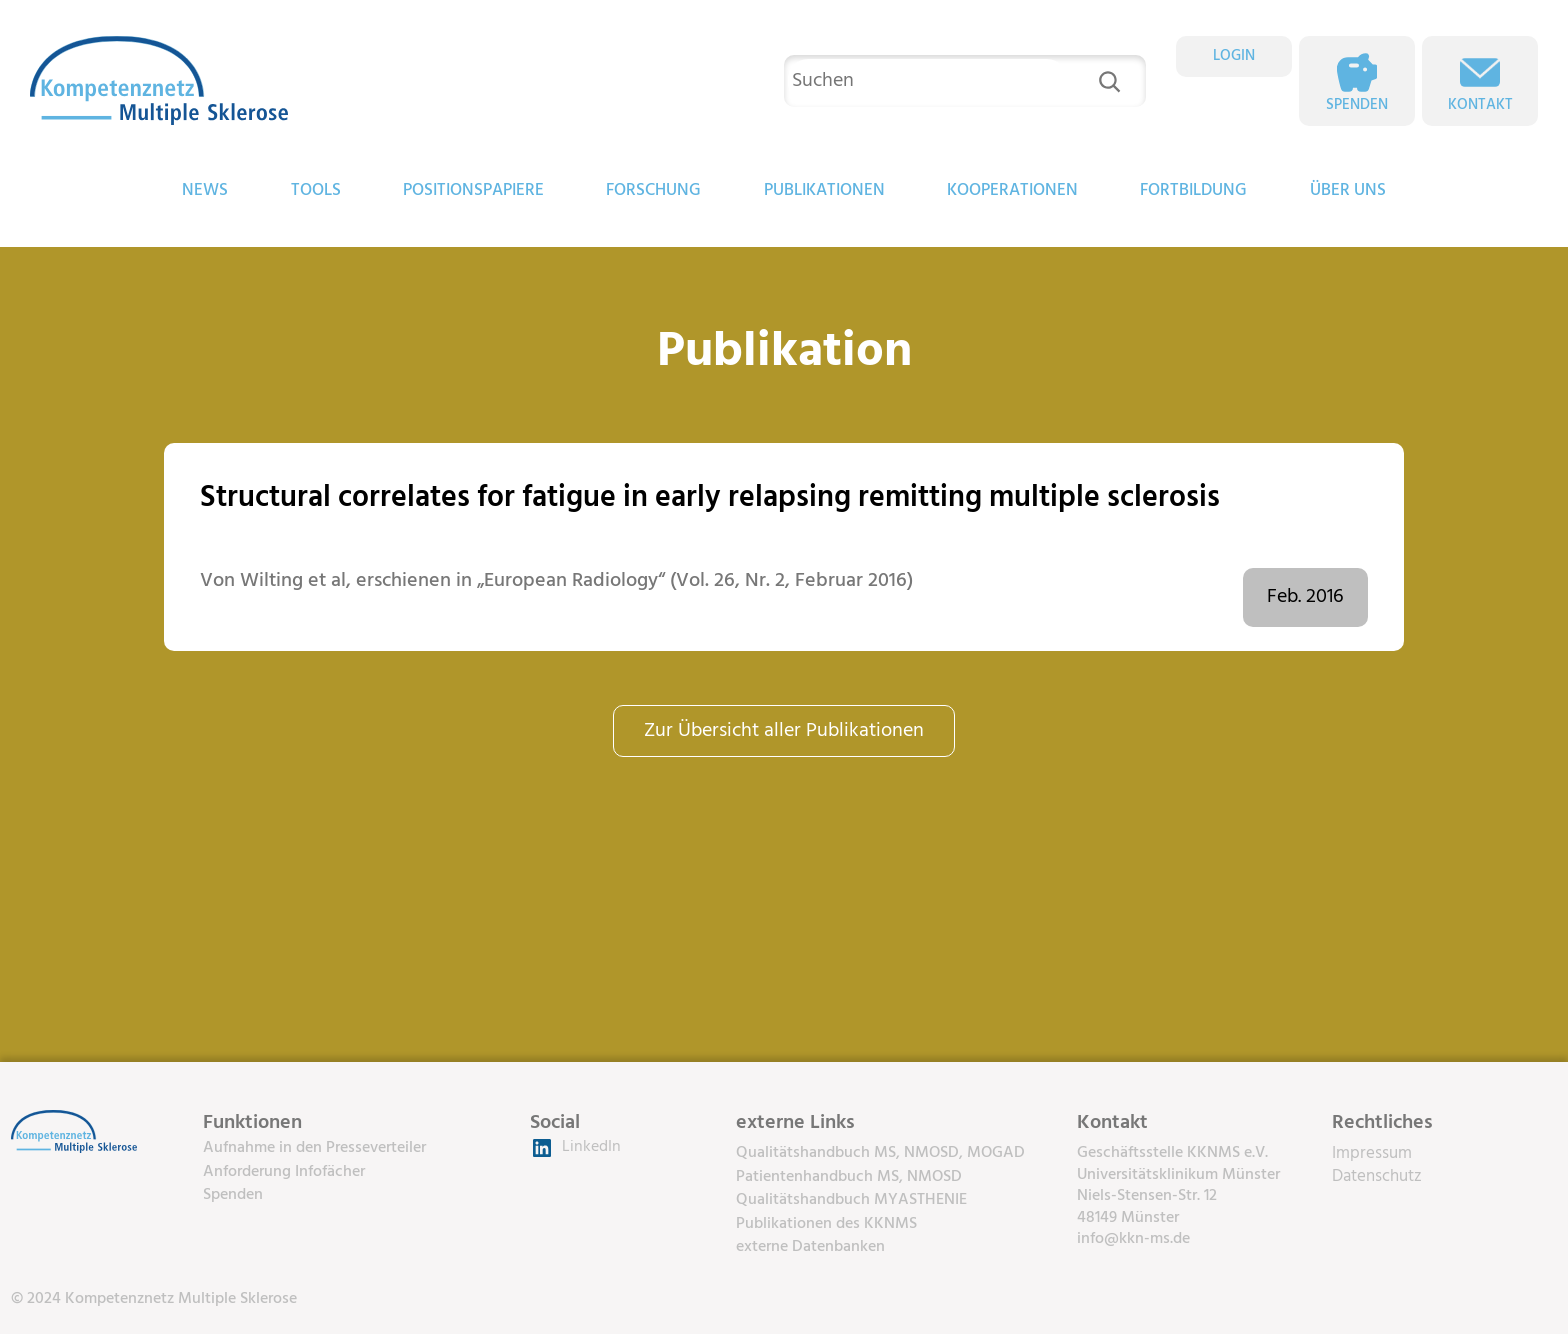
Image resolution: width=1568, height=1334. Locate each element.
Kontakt (1480, 105)
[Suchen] (1109, 81)
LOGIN (1234, 56)
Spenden (1357, 105)
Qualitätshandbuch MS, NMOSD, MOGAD (880, 1153)
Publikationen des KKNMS (826, 1224)
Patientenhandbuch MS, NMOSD (849, 1177)
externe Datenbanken (810, 1247)
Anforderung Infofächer (284, 1172)
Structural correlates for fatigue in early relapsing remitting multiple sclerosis (710, 498)
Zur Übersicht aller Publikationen (784, 731)
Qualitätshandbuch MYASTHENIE (851, 1200)
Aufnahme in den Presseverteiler (314, 1148)
